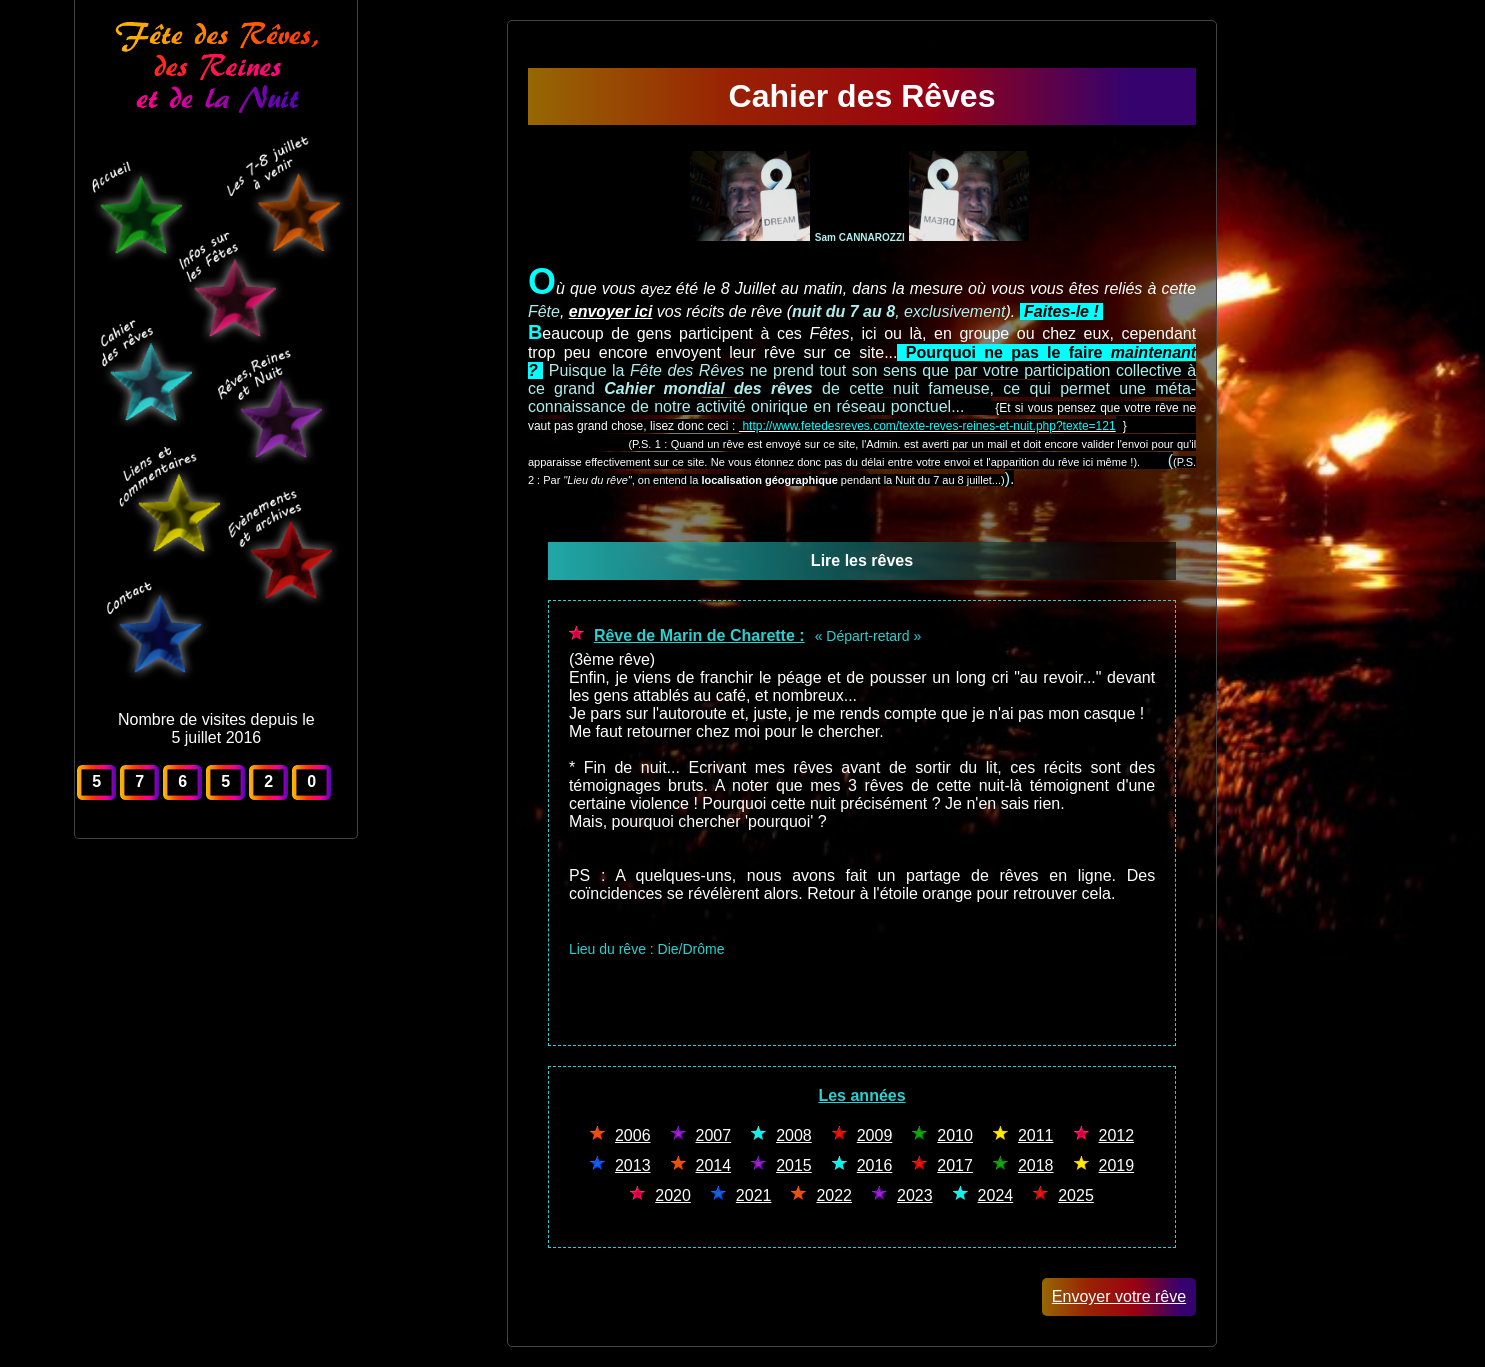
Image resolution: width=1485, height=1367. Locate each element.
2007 (714, 1135)
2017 (955, 1165)
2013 (633, 1165)
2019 (1117, 1165)
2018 (1036, 1165)
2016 (875, 1165)
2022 (834, 1195)
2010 (955, 1135)
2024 (996, 1195)
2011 (1036, 1135)
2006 (633, 1135)
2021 (754, 1195)
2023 (915, 1195)
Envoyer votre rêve (1119, 1296)
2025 (1076, 1195)
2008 (794, 1135)
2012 (1117, 1135)
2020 (673, 1195)
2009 (875, 1135)
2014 (714, 1165)
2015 (794, 1165)
